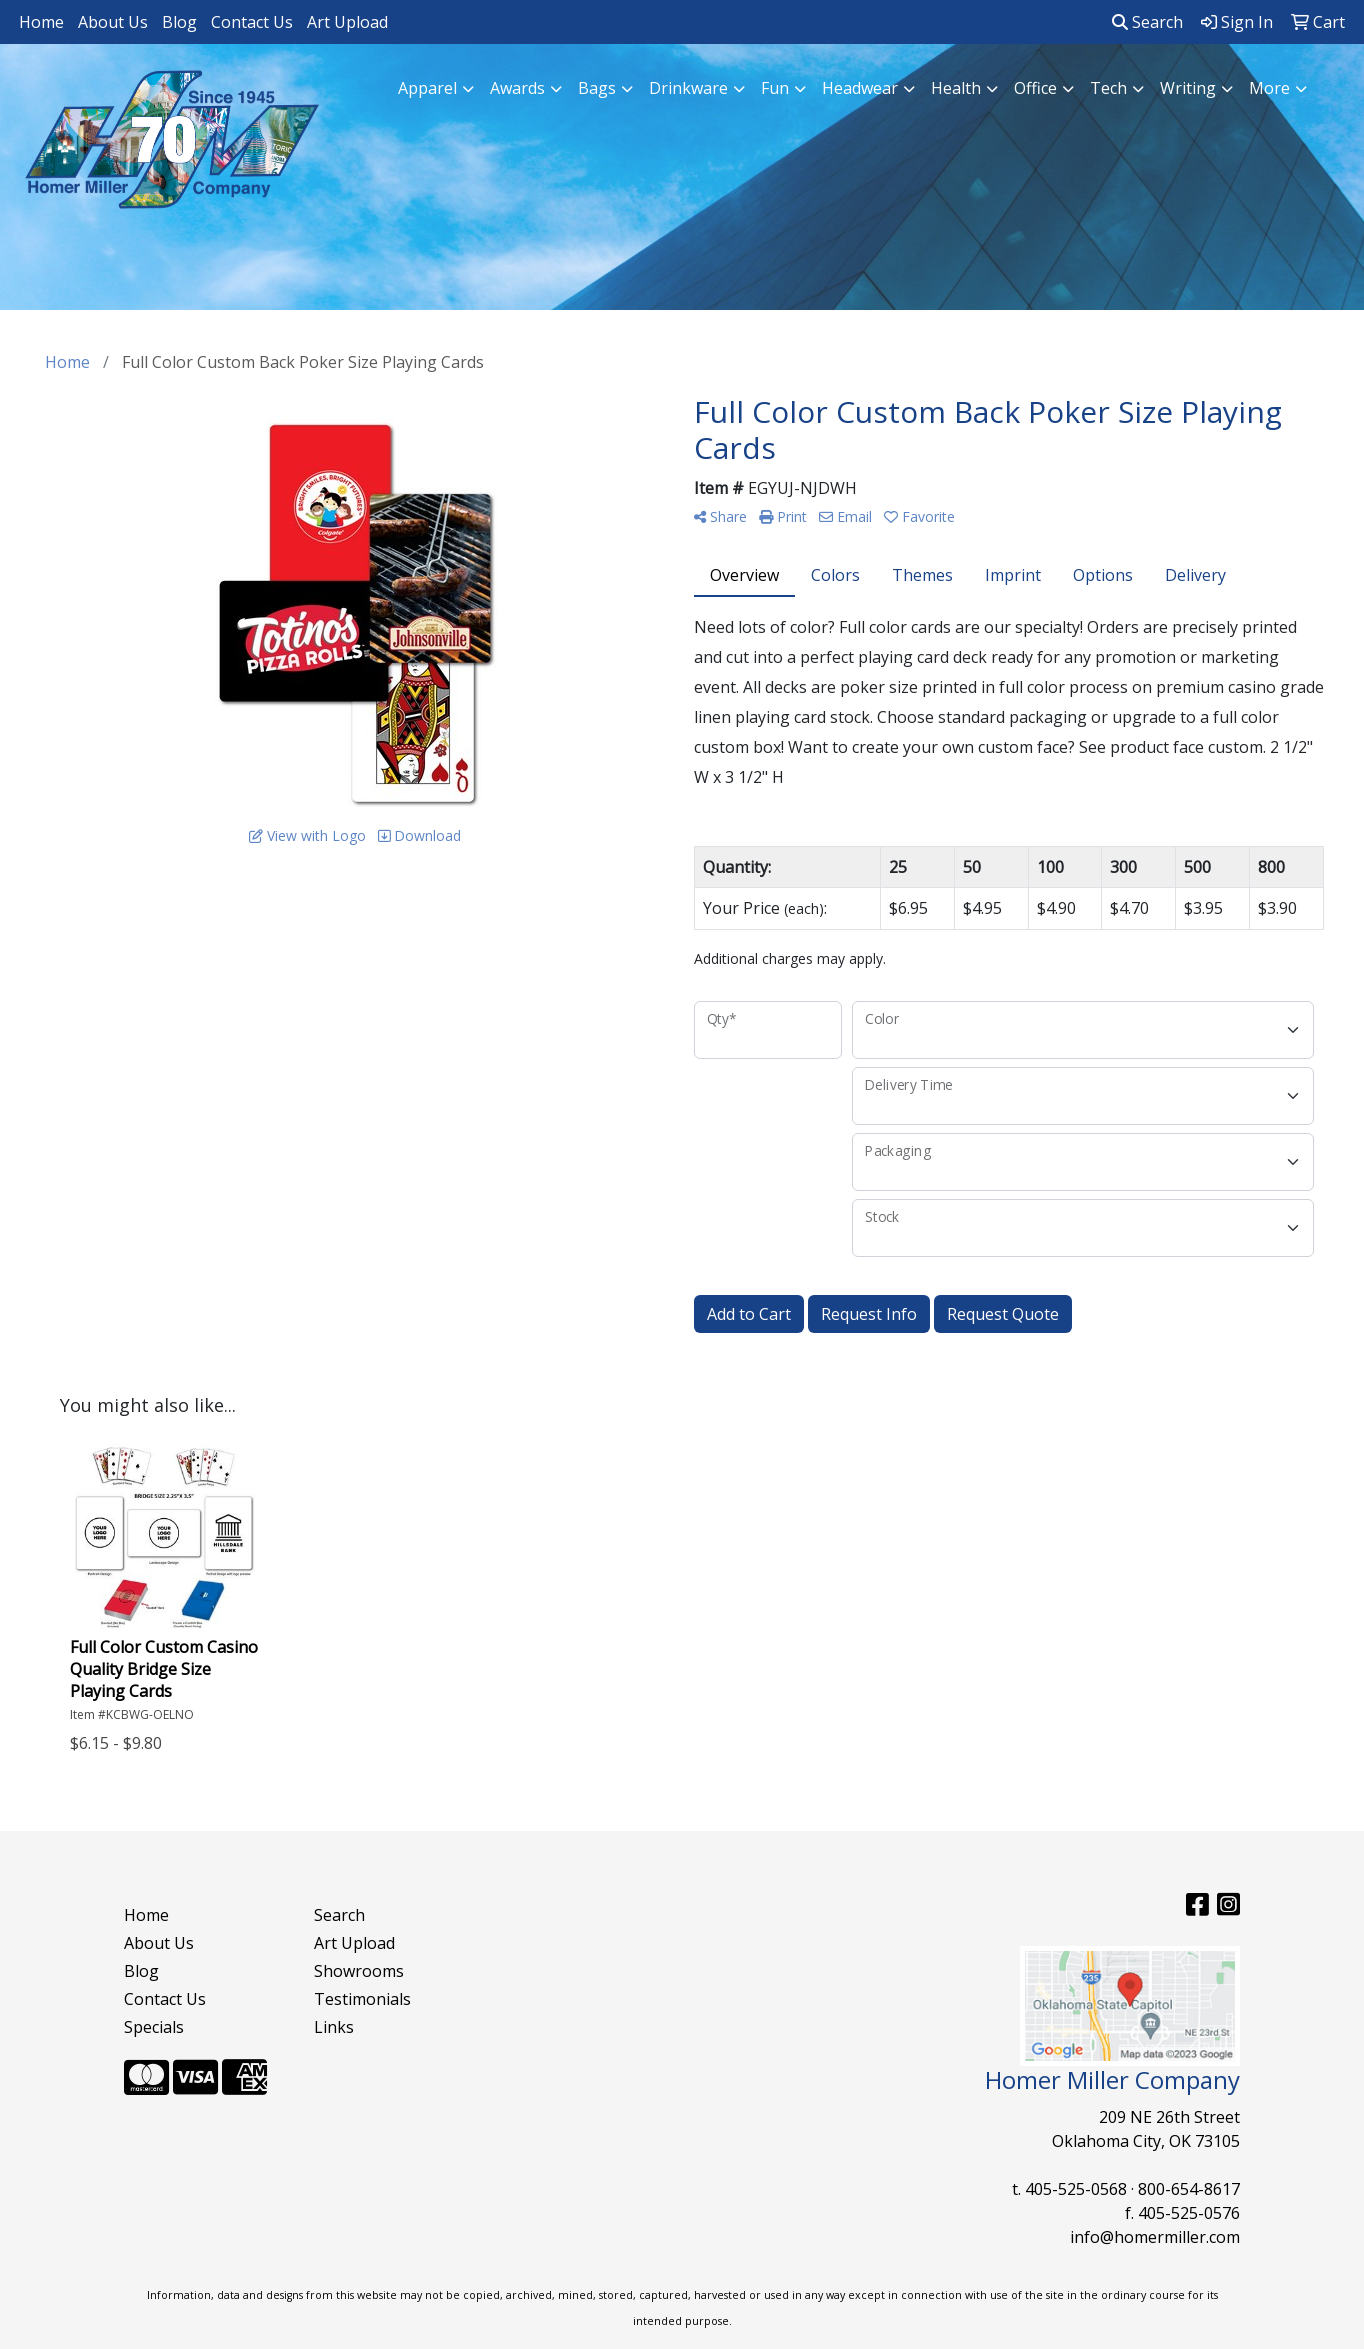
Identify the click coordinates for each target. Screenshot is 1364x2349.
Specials (154, 2027)
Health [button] (956, 88)
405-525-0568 (1076, 2189)
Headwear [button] (860, 88)
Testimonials (362, 1999)
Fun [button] (775, 88)
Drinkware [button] (688, 88)
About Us (113, 22)
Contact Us (252, 22)
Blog (179, 22)
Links (334, 2027)
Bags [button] (597, 88)
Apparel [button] (427, 88)
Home (41, 22)
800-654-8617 (1189, 2189)
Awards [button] (517, 88)
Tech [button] (1108, 88)
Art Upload (347, 22)
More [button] (1269, 88)
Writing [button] (1188, 88)
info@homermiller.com (1155, 2237)
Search (1147, 22)
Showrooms (359, 1971)
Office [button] (1035, 88)
